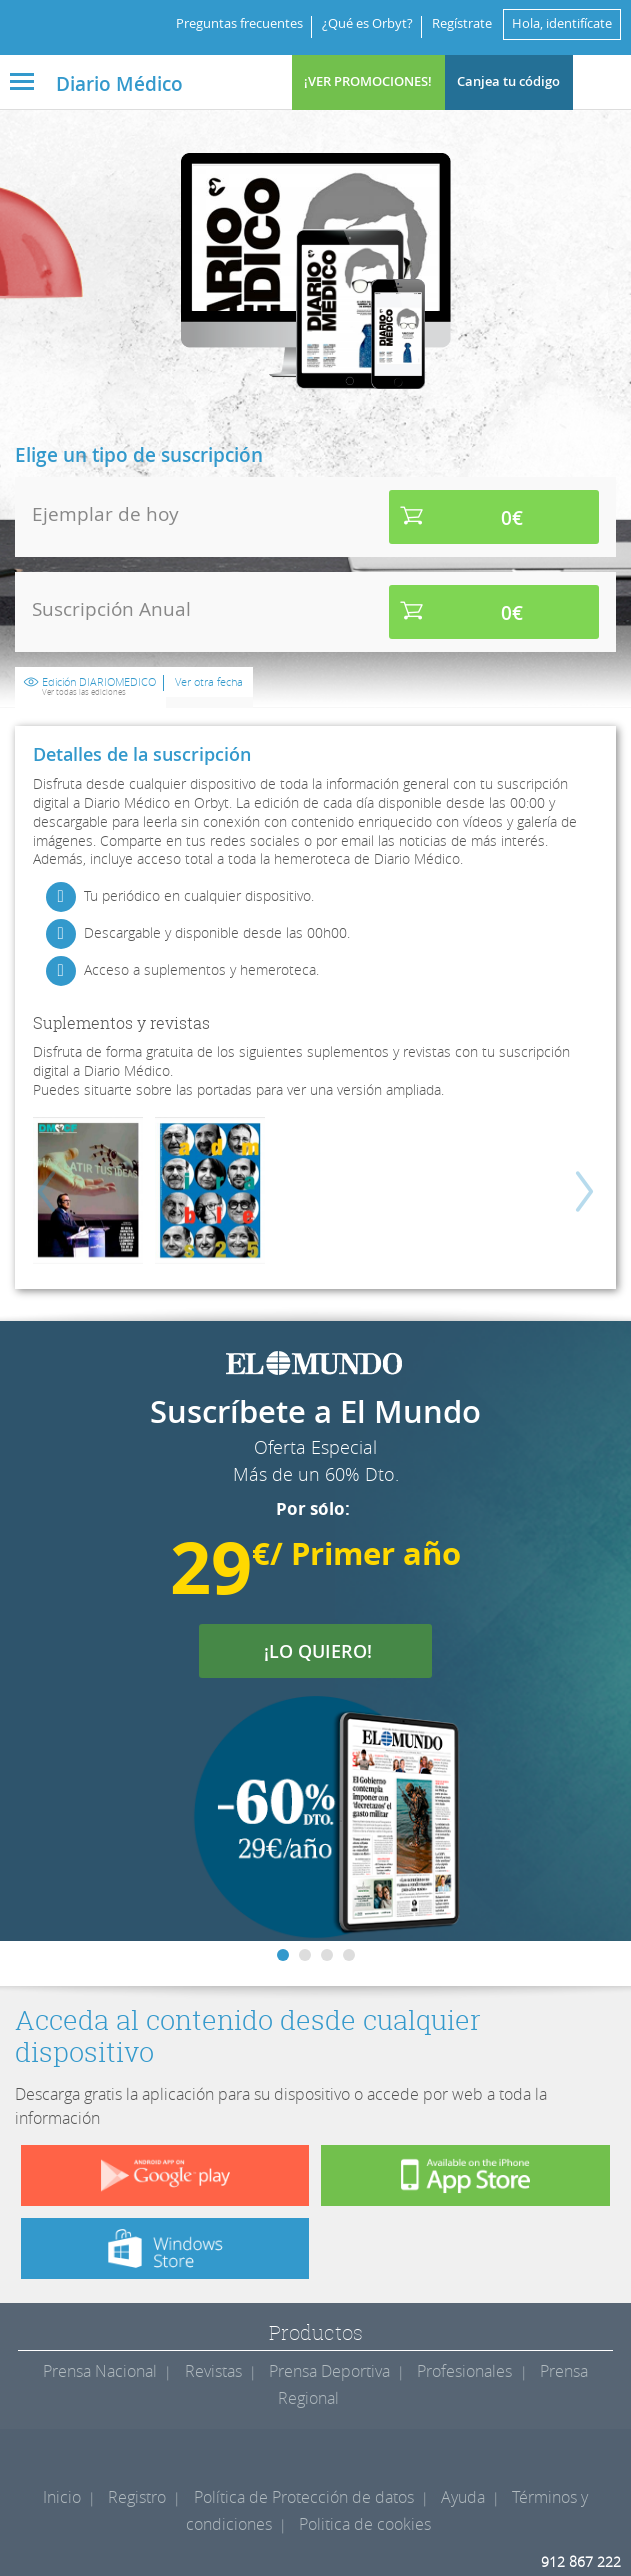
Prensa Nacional (100, 2371)
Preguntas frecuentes (239, 23)
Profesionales (464, 2371)
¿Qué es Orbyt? (367, 23)
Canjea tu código (508, 81)
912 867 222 (581, 2561)
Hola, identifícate (562, 23)
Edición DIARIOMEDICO (99, 687)
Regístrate (462, 23)
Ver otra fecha (209, 682)
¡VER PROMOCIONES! (368, 81)
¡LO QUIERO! (330, 1651)
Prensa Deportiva (329, 2371)
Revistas (213, 2371)
